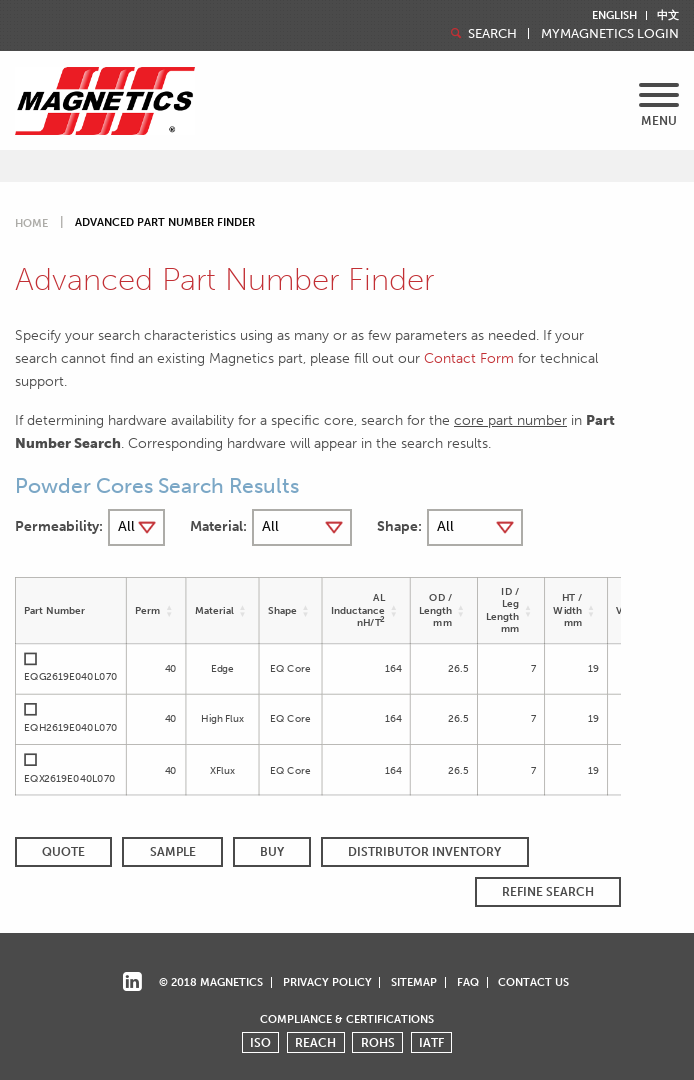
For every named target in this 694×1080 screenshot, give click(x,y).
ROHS (378, 1043)
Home (31, 223)
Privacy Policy (327, 982)
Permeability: (59, 526)
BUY (272, 852)
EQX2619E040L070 (70, 778)
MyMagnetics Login (610, 34)
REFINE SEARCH (548, 892)
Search (482, 33)
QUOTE (63, 852)
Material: (218, 526)
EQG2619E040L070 (70, 677)
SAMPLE (173, 852)
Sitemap (414, 982)
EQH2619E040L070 (70, 727)
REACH (315, 1043)
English (614, 15)
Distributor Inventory (424, 852)
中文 (668, 15)
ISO (260, 1043)
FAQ (468, 982)
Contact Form (469, 358)
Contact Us (533, 982)
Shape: (399, 526)
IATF (431, 1043)
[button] (170, 609)
